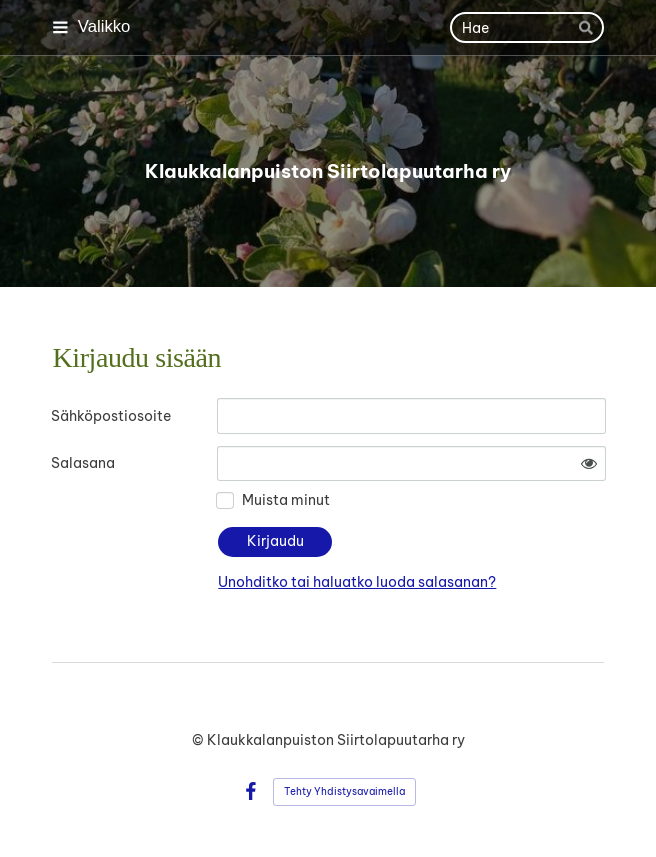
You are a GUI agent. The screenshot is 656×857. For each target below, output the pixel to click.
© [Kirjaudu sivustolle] (199, 740)
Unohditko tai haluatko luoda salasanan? (357, 582)
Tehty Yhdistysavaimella (344, 791)
